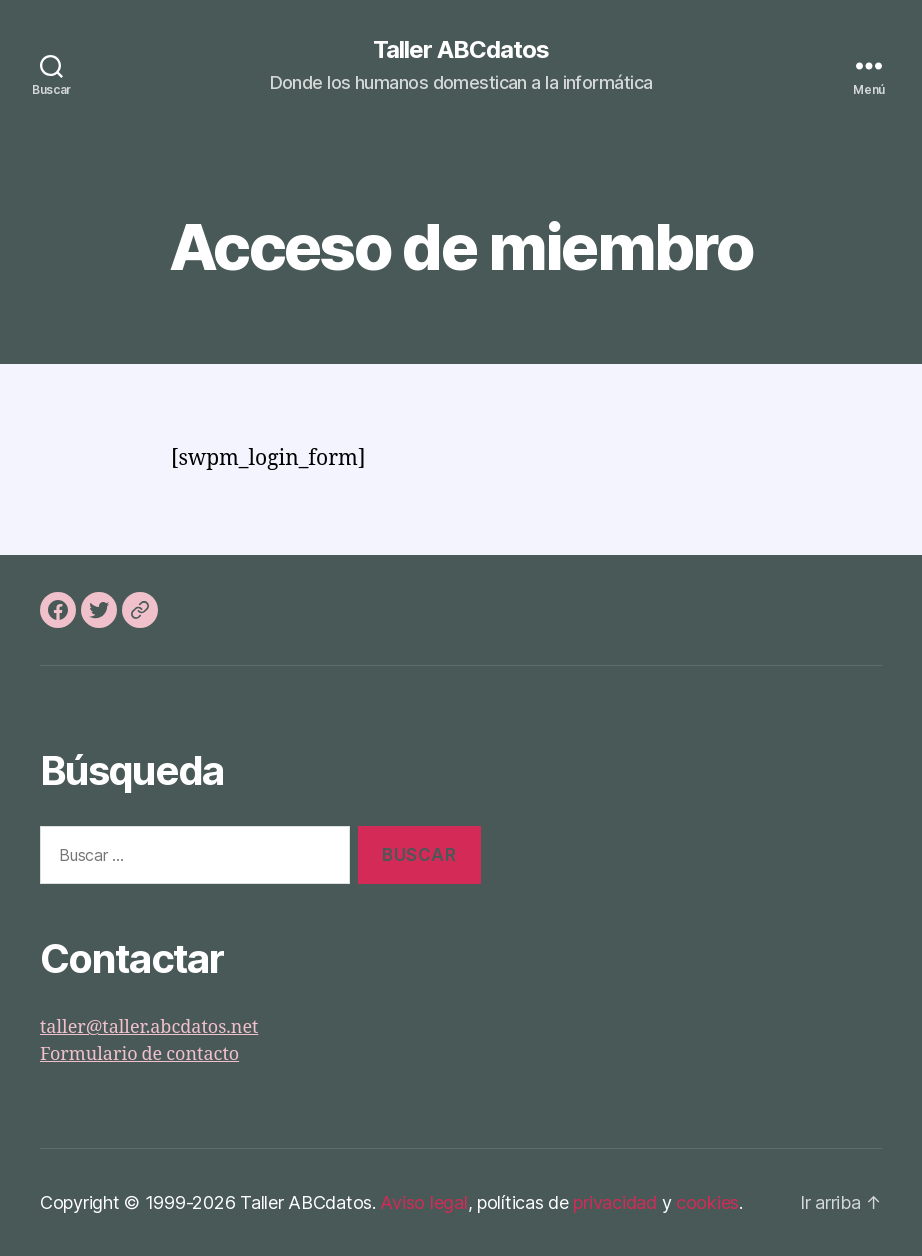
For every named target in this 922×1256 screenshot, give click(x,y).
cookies (707, 1202)
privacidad (614, 1202)
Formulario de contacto (139, 1054)
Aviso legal (423, 1202)
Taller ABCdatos (461, 50)
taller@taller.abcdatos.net (149, 1027)
